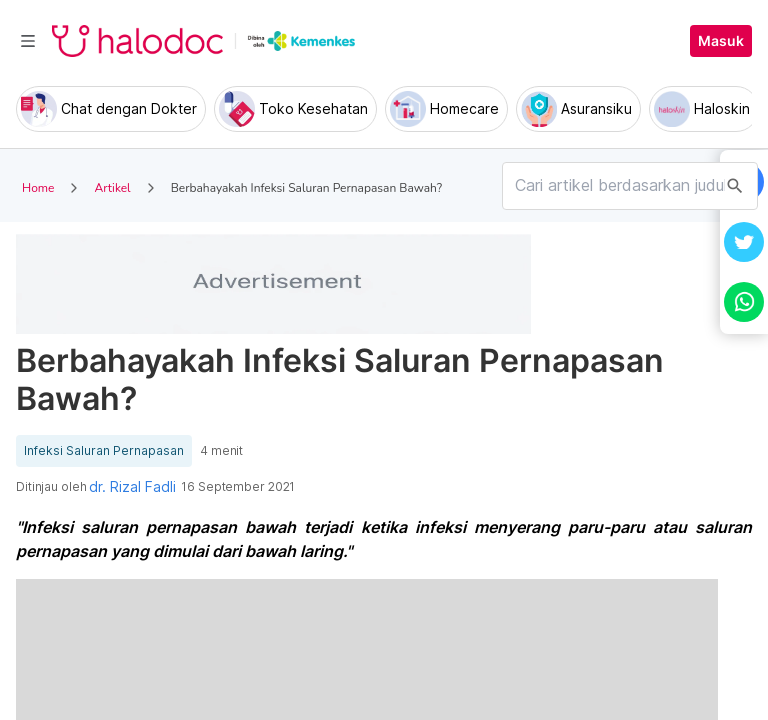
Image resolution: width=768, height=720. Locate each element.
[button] (744, 242)
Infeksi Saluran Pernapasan (104, 451)
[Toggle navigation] (28, 41)
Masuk (721, 41)
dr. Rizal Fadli (132, 487)
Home (38, 188)
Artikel (112, 188)
